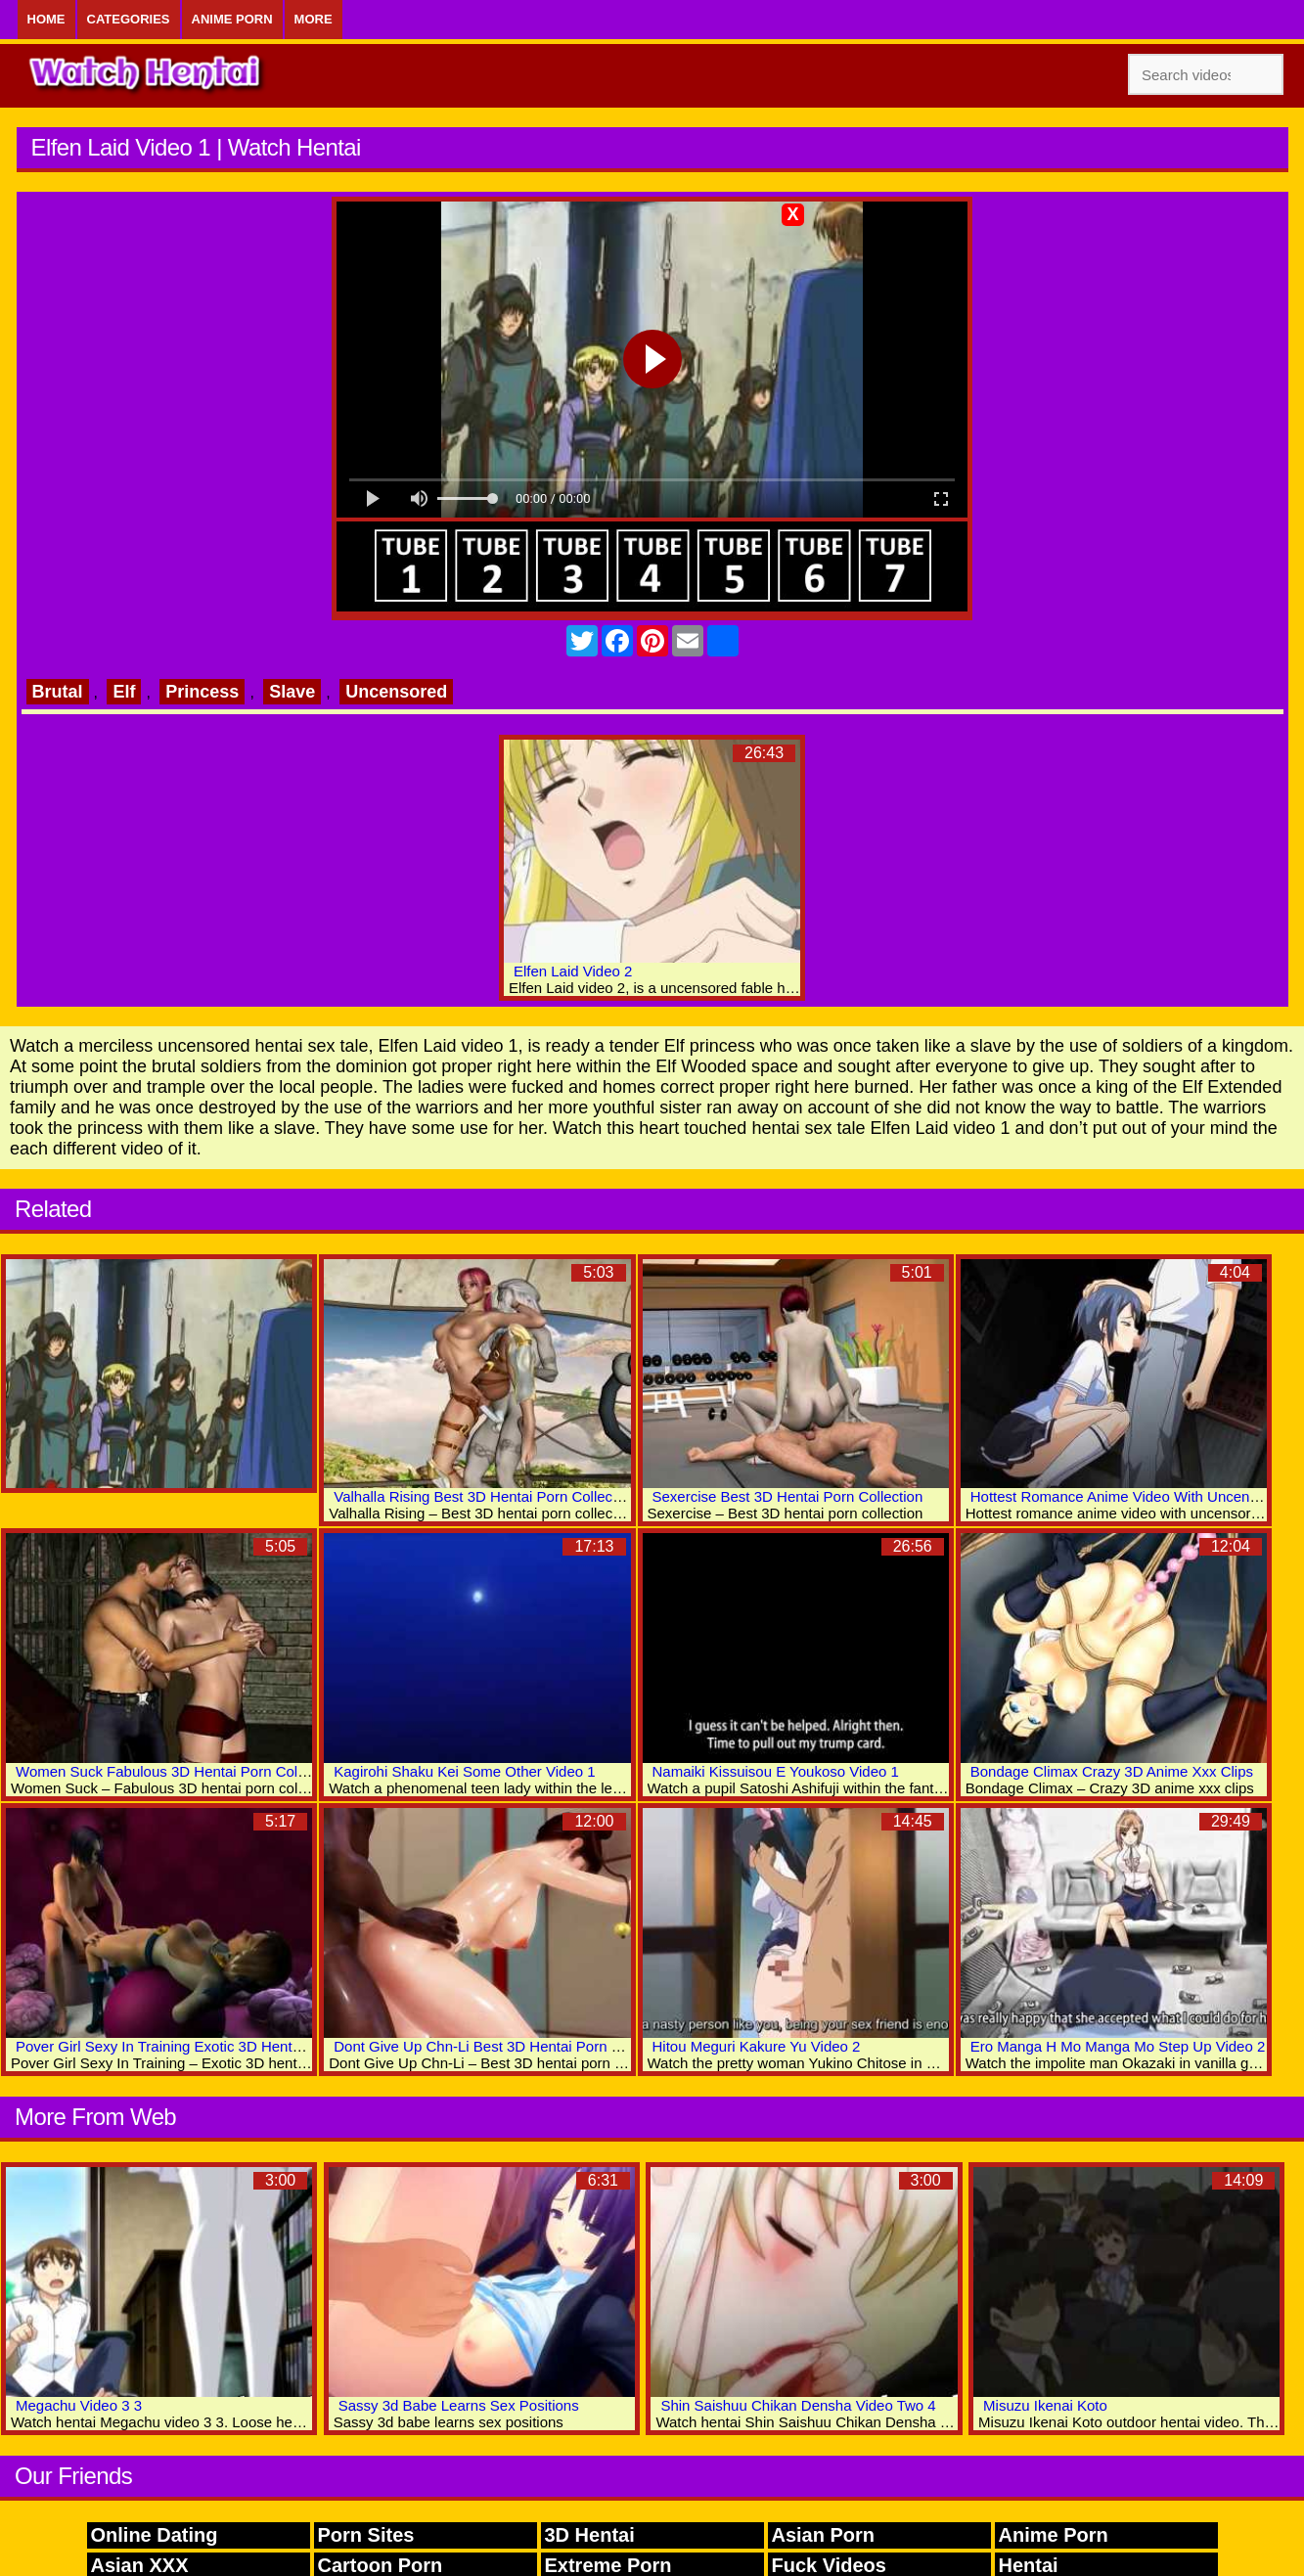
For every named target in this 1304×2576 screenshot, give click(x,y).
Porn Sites (366, 2535)
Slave (292, 691)
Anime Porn (232, 19)
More (313, 19)
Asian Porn (824, 2535)
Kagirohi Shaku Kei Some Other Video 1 (464, 1771)
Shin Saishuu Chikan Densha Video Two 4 (797, 2405)
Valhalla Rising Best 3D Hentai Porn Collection (485, 1496)
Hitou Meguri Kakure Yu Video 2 (756, 2046)
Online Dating (154, 2535)
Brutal (57, 691)
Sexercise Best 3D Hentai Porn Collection (787, 1496)
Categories (128, 19)
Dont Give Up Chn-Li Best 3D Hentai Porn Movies (495, 2046)
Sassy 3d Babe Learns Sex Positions (458, 2405)
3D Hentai (590, 2535)
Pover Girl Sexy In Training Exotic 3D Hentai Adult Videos (202, 2046)
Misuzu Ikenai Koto (1045, 2405)
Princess (202, 691)
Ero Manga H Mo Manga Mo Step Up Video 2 (1118, 2046)
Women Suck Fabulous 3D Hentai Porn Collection (178, 1771)
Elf (123, 691)
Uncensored (396, 691)
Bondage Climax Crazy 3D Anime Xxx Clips (1111, 1771)
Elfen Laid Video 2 (573, 971)
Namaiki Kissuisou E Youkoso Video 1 (775, 1771)
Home (46, 19)
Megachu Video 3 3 (79, 2405)
